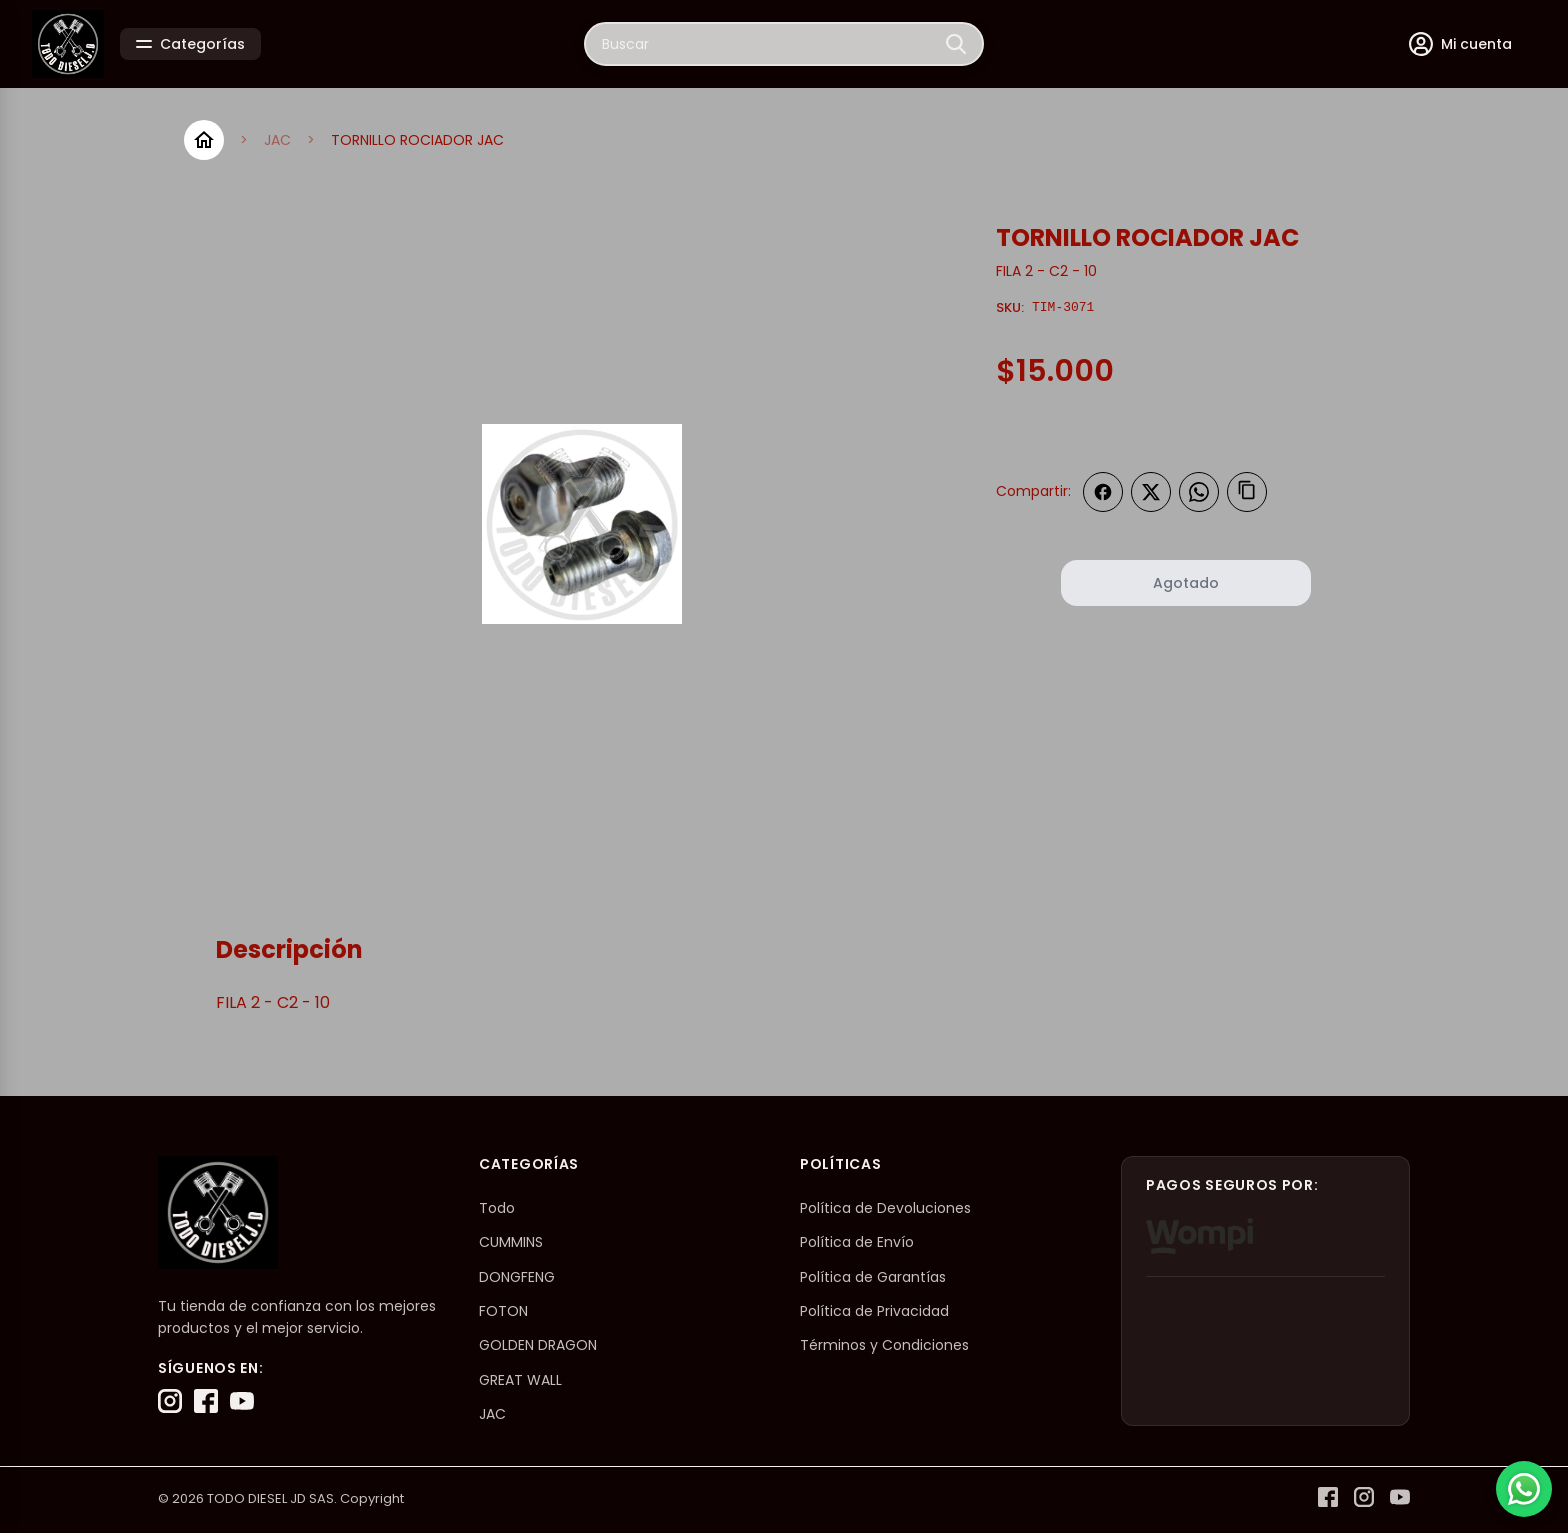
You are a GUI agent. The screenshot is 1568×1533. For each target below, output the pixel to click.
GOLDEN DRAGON (538, 1345)
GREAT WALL (520, 1380)
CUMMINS (511, 1242)
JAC (277, 140)
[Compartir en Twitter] (1151, 492)
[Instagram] (170, 1401)
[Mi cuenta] (1460, 44)
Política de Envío (857, 1242)
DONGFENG (517, 1277)
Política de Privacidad (874, 1311)
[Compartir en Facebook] (1103, 492)
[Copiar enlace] (1247, 492)
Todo (497, 1208)
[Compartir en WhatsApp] (1199, 492)
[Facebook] (206, 1401)
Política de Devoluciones (885, 1208)
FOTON (503, 1311)
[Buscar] (956, 44)
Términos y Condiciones (884, 1345)
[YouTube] (242, 1401)
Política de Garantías (873, 1277)
